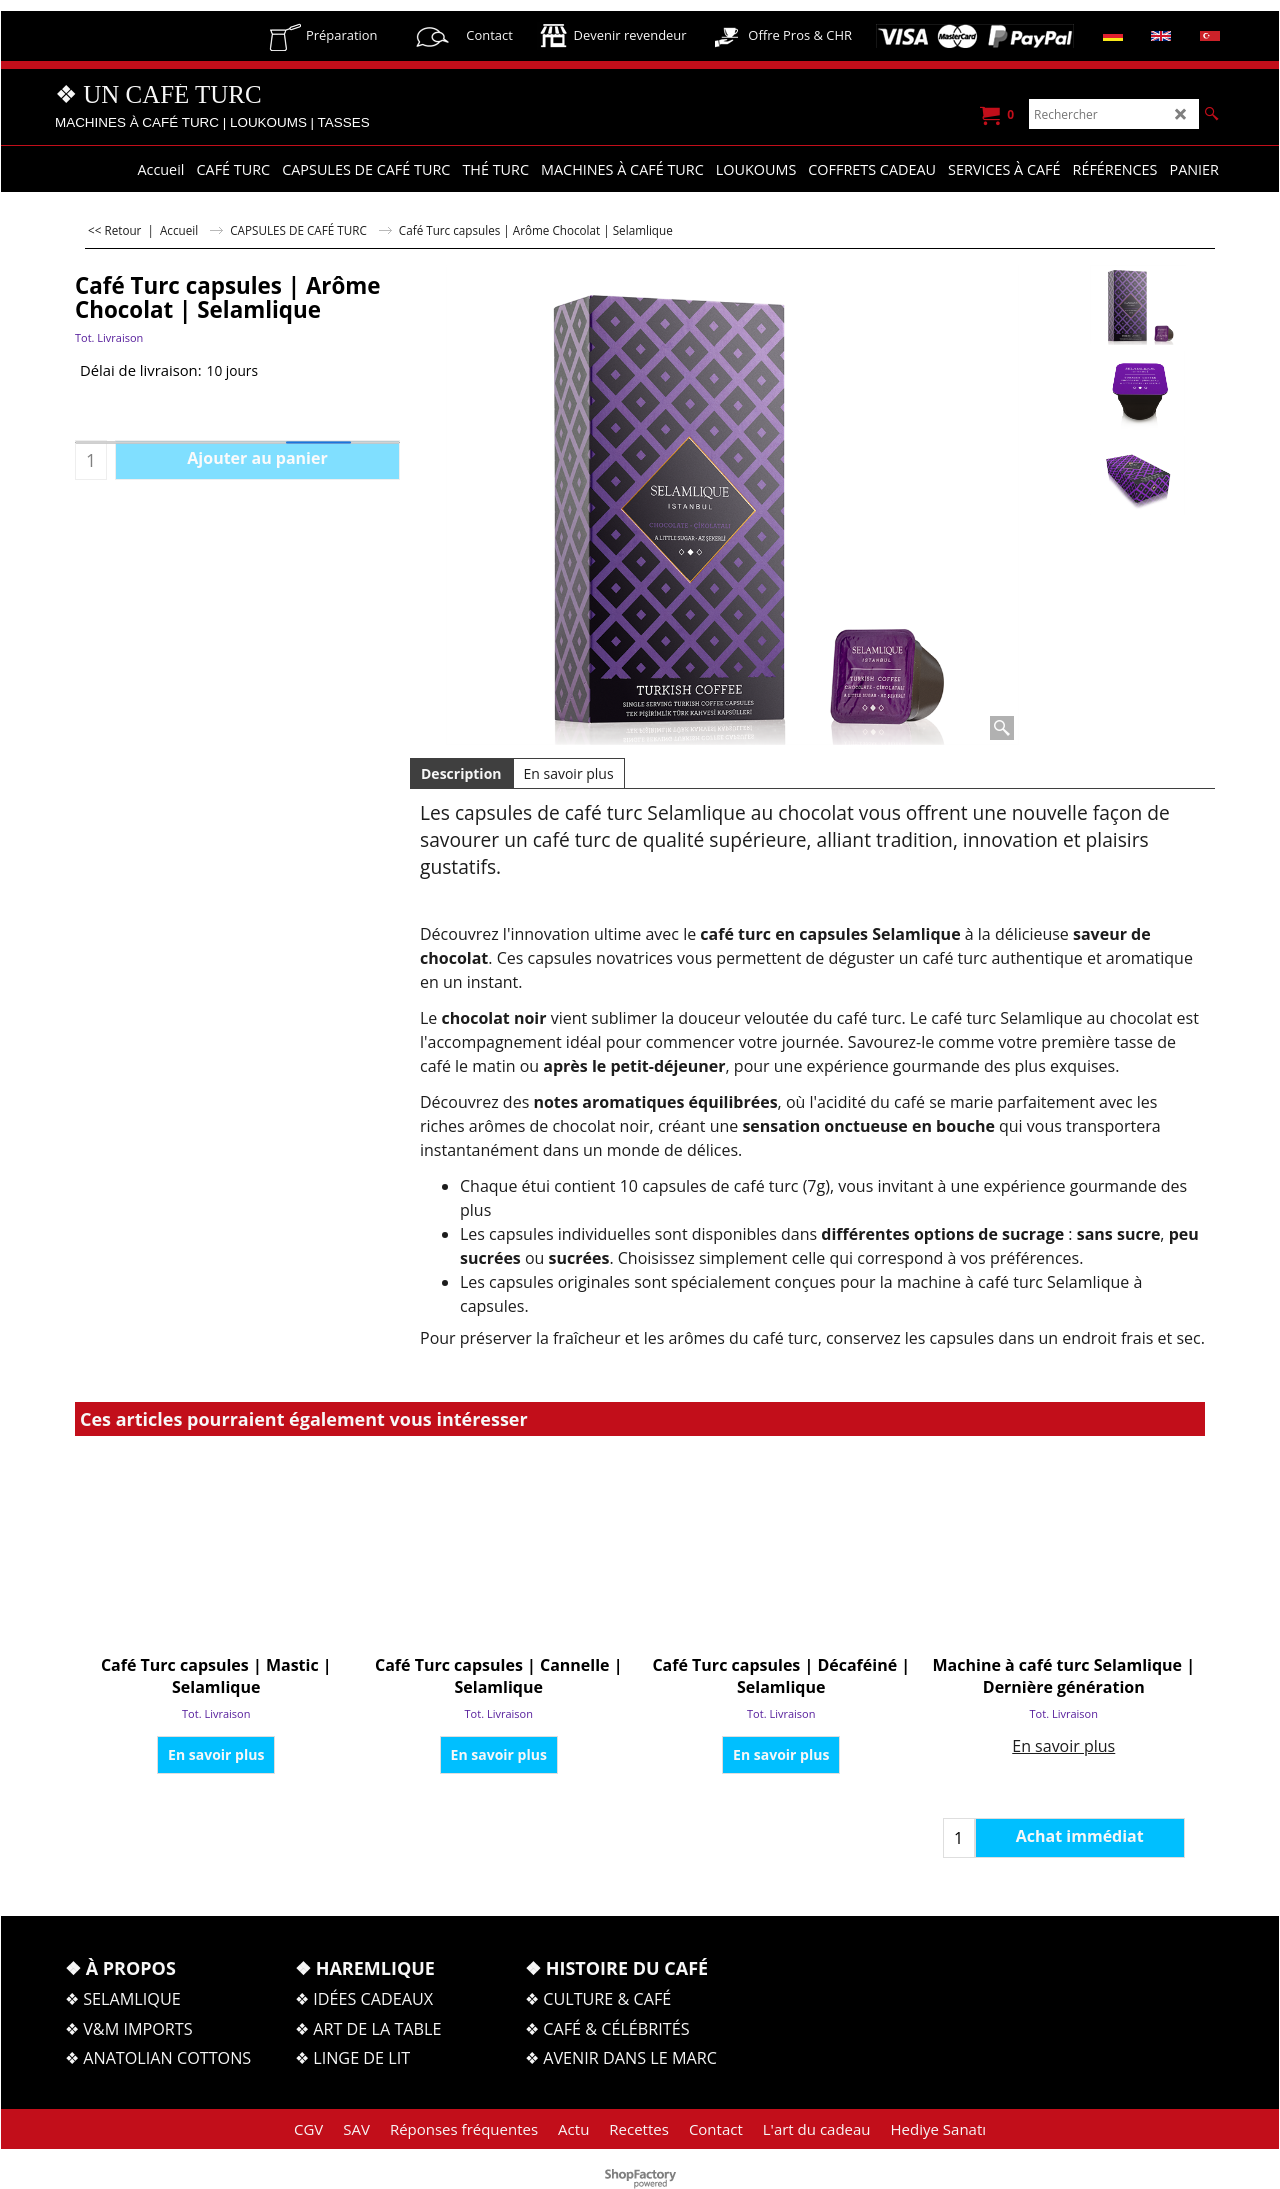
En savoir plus (569, 773)
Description (461, 773)
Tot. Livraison (109, 337)
